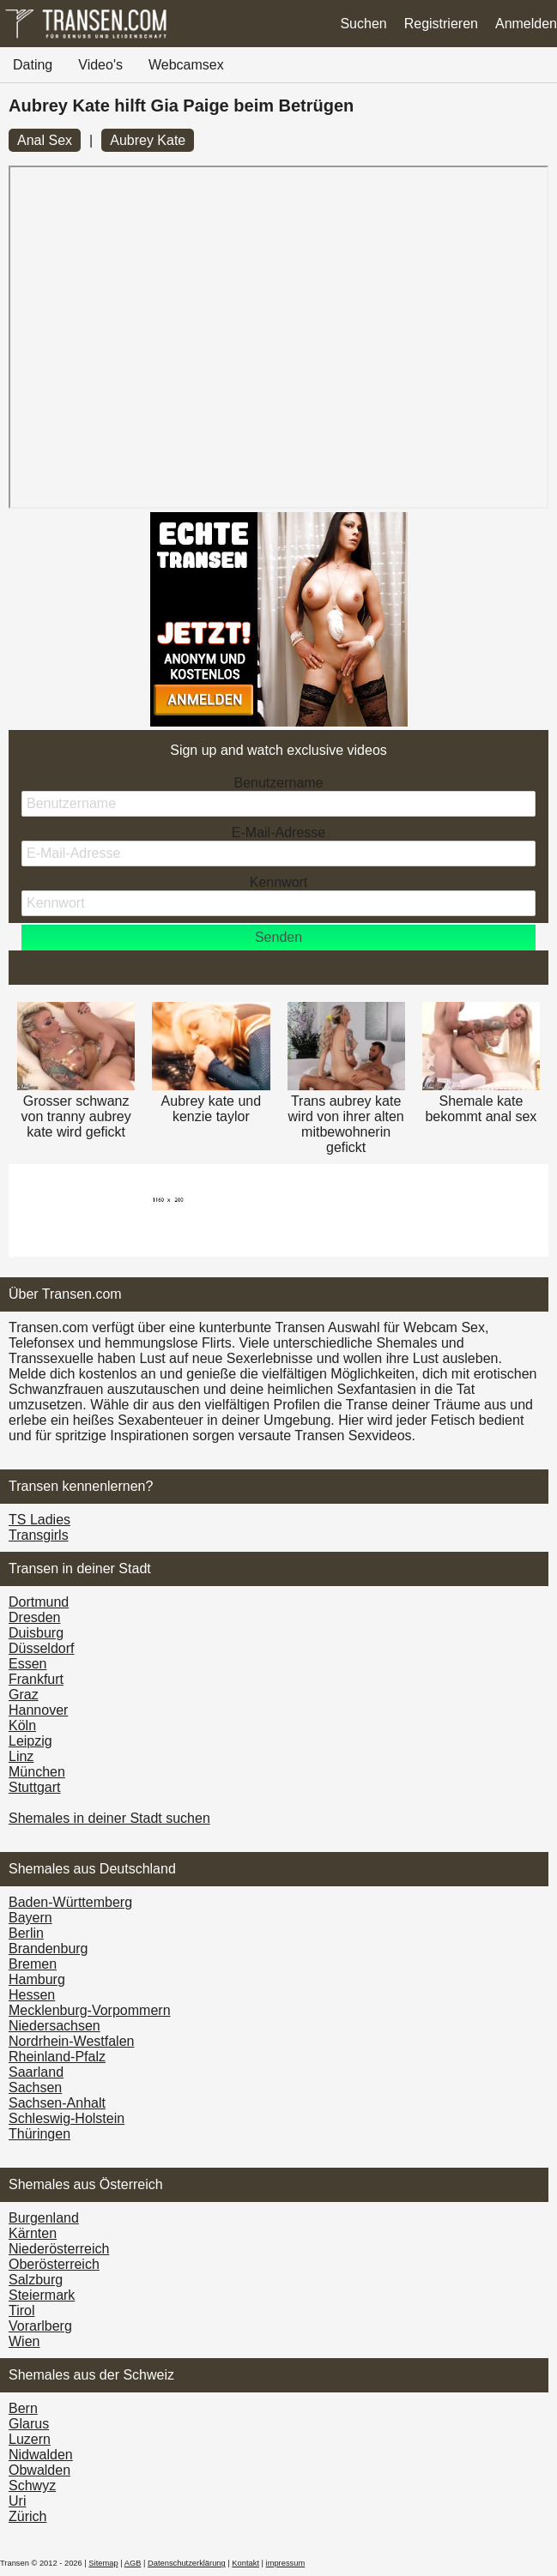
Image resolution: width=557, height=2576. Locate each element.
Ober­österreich (54, 2264)
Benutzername (278, 782)
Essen (27, 1663)
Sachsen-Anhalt (57, 2103)
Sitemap (103, 2563)
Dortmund (39, 1602)
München (37, 1772)
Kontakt (245, 2563)
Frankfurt (36, 1679)
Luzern (30, 2439)
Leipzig (30, 1741)
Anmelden (526, 23)
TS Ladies (39, 1519)
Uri (17, 2501)
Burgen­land (44, 2218)
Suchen (363, 23)
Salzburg (36, 2279)
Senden (278, 937)
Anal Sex (44, 140)
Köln (22, 1725)
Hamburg (37, 1979)
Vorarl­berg (40, 2326)
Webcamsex (186, 64)
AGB (133, 2563)
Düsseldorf (41, 1648)
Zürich (27, 2516)
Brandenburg (48, 1948)
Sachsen (35, 2087)
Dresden (34, 1617)
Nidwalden (41, 2454)
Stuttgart (34, 1787)
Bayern (30, 1917)
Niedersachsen (54, 2025)
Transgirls (39, 1535)
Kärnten (33, 2233)
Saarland (36, 2072)
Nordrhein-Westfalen (71, 2041)
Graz (24, 1694)
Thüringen (39, 2134)
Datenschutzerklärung (187, 2563)
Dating (32, 64)
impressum (286, 2563)
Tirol (22, 2310)
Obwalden (39, 2470)
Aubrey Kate (147, 140)
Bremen (33, 1964)
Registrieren (441, 23)
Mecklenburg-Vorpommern (90, 2010)
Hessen (32, 1995)
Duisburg (36, 1633)
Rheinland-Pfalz (57, 2056)
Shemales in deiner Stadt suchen (109, 1818)
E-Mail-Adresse (278, 832)
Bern (23, 2408)
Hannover (38, 1710)
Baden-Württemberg (70, 1902)
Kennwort (279, 882)
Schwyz (32, 2485)
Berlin (26, 1933)
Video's (100, 64)
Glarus (29, 2423)
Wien (24, 2341)
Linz (21, 1756)
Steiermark (42, 2295)
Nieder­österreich (59, 2248)
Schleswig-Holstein (66, 2118)
